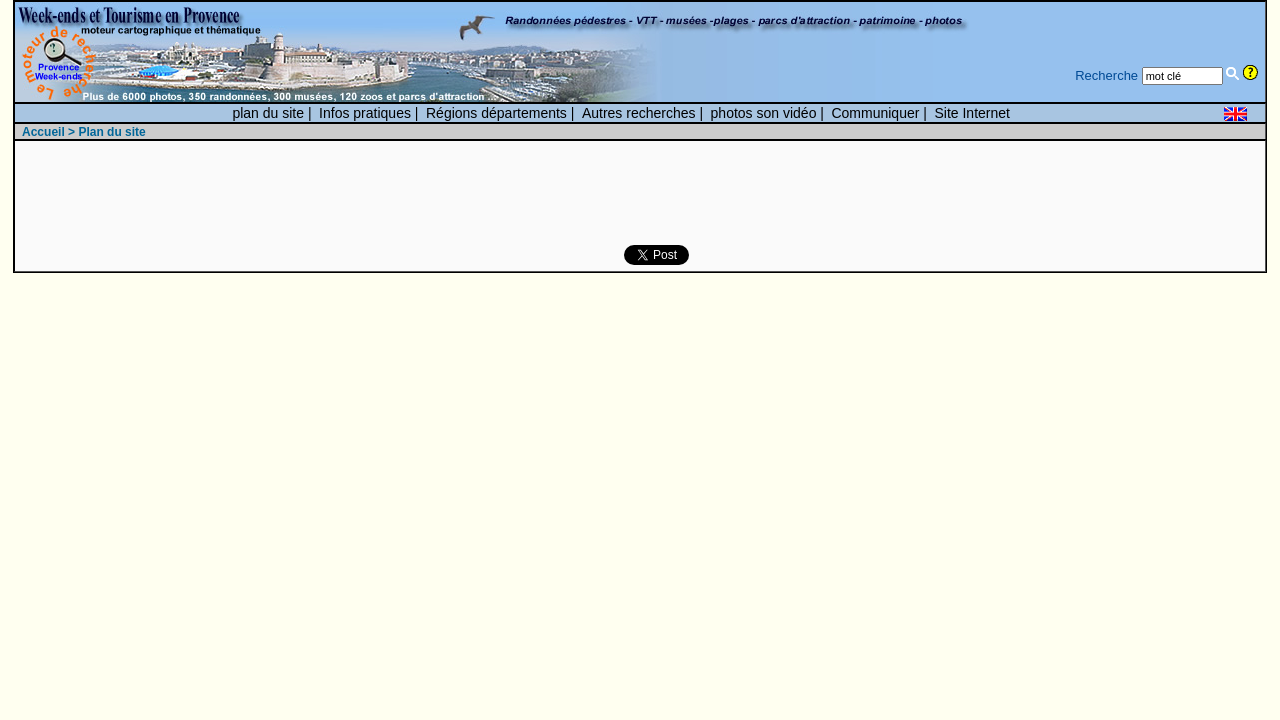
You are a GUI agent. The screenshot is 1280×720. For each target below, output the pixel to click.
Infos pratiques (365, 113)
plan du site (268, 113)
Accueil (43, 132)
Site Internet (972, 113)
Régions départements (496, 113)
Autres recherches (639, 113)
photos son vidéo (764, 113)
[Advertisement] (390, 194)
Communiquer (875, 113)
